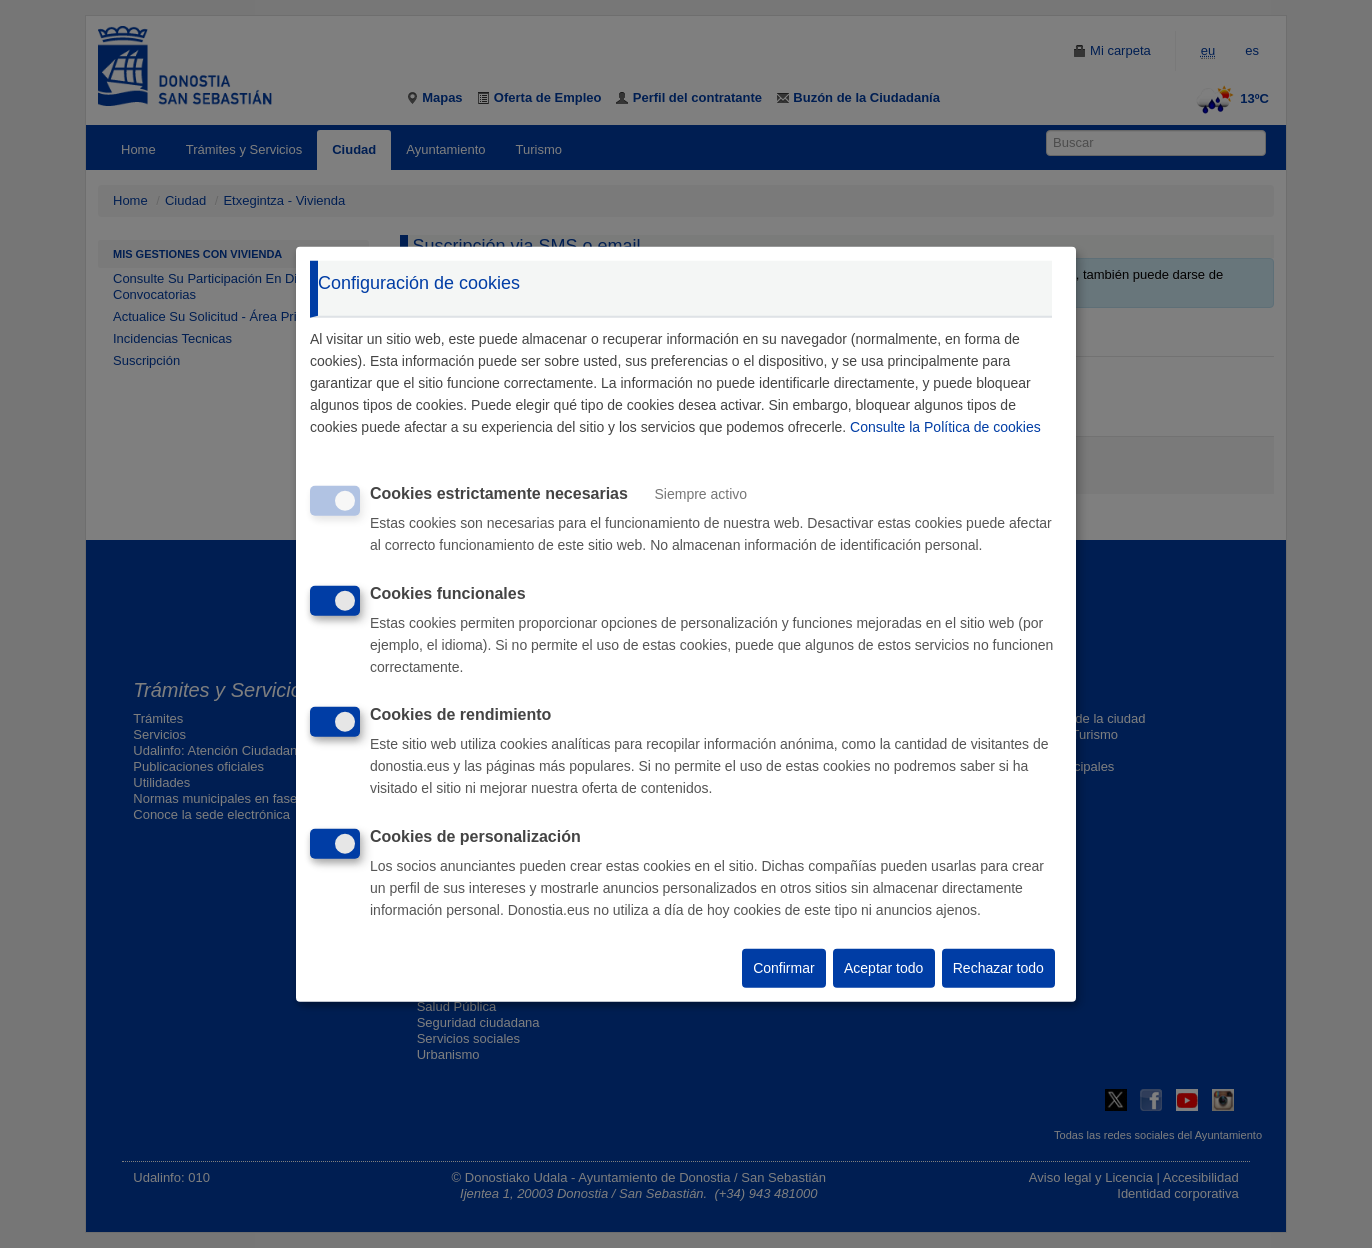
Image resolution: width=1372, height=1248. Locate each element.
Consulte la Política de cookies (945, 427)
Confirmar (783, 968)
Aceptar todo (883, 968)
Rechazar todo (998, 968)
